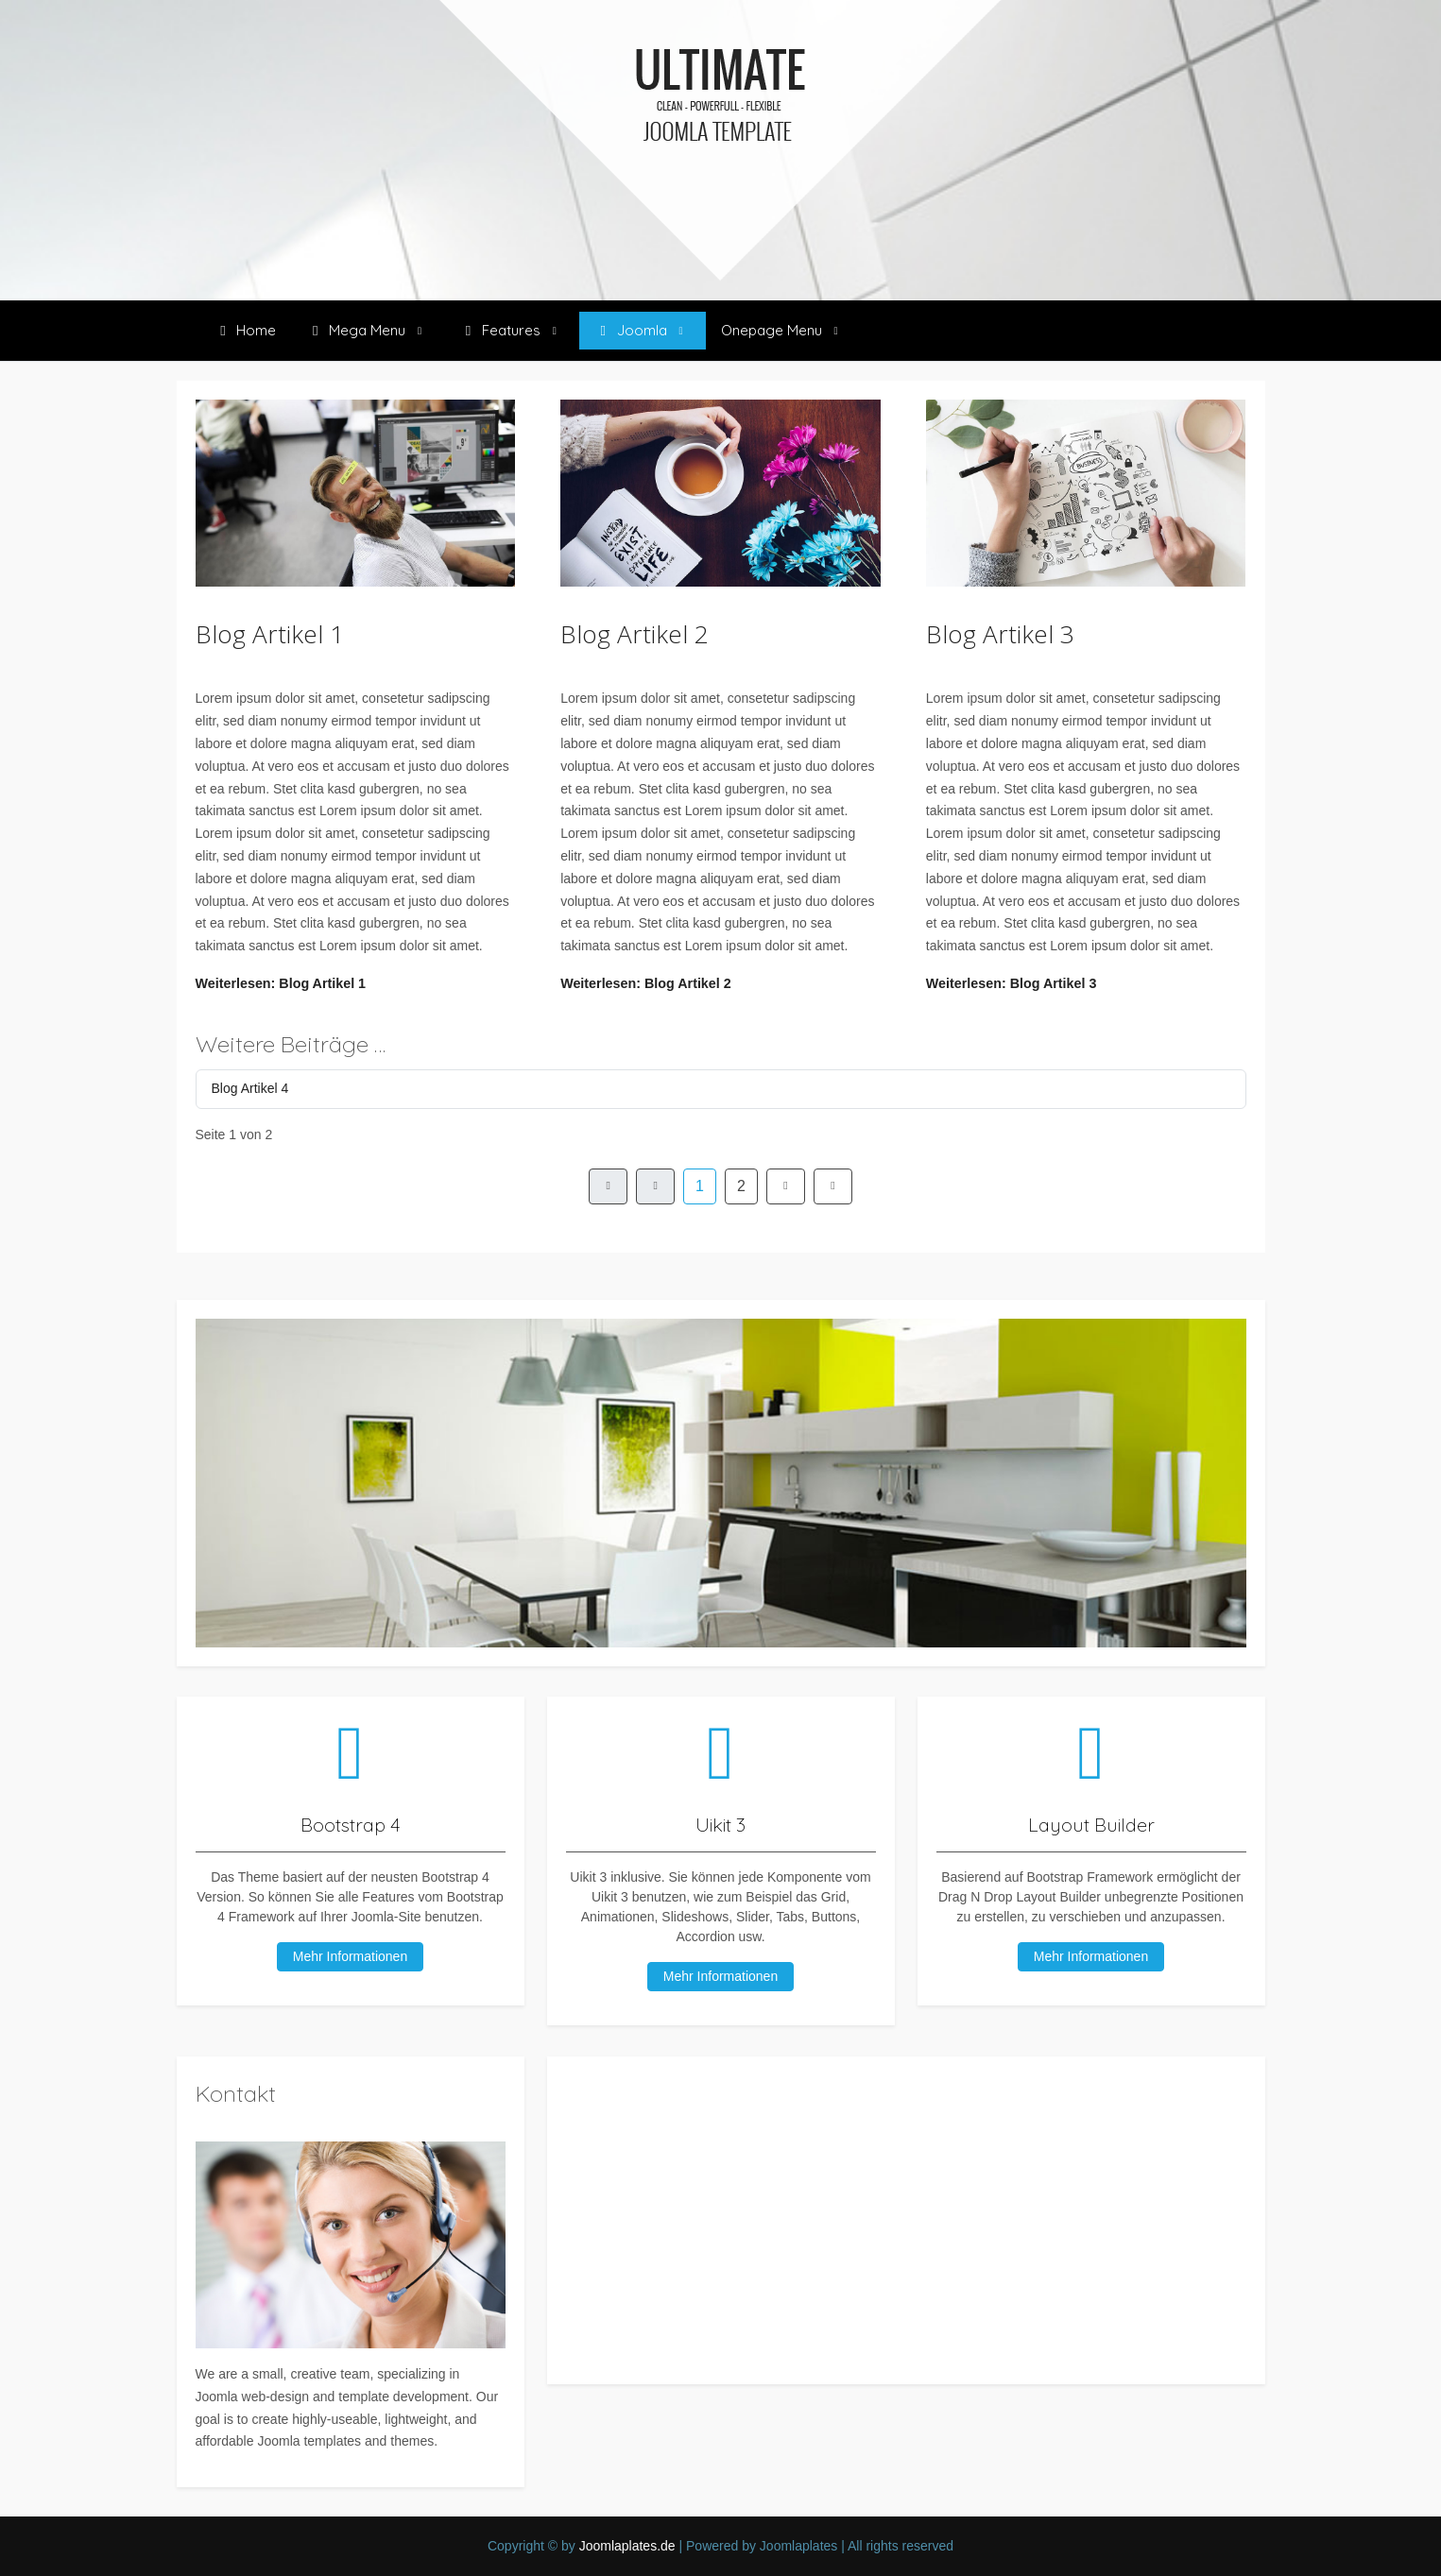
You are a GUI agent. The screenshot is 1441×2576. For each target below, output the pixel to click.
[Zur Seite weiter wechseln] (785, 1186)
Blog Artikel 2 (634, 634)
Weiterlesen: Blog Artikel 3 (1011, 983)
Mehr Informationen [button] (1091, 1956)
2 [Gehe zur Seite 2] (741, 1186)
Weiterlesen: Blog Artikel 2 (645, 983)
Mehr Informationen (350, 1956)
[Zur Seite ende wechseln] (833, 1186)
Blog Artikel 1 (270, 634)
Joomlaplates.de (627, 2545)
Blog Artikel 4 (250, 1088)
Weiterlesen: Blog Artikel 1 (281, 983)
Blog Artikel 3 (1000, 634)
